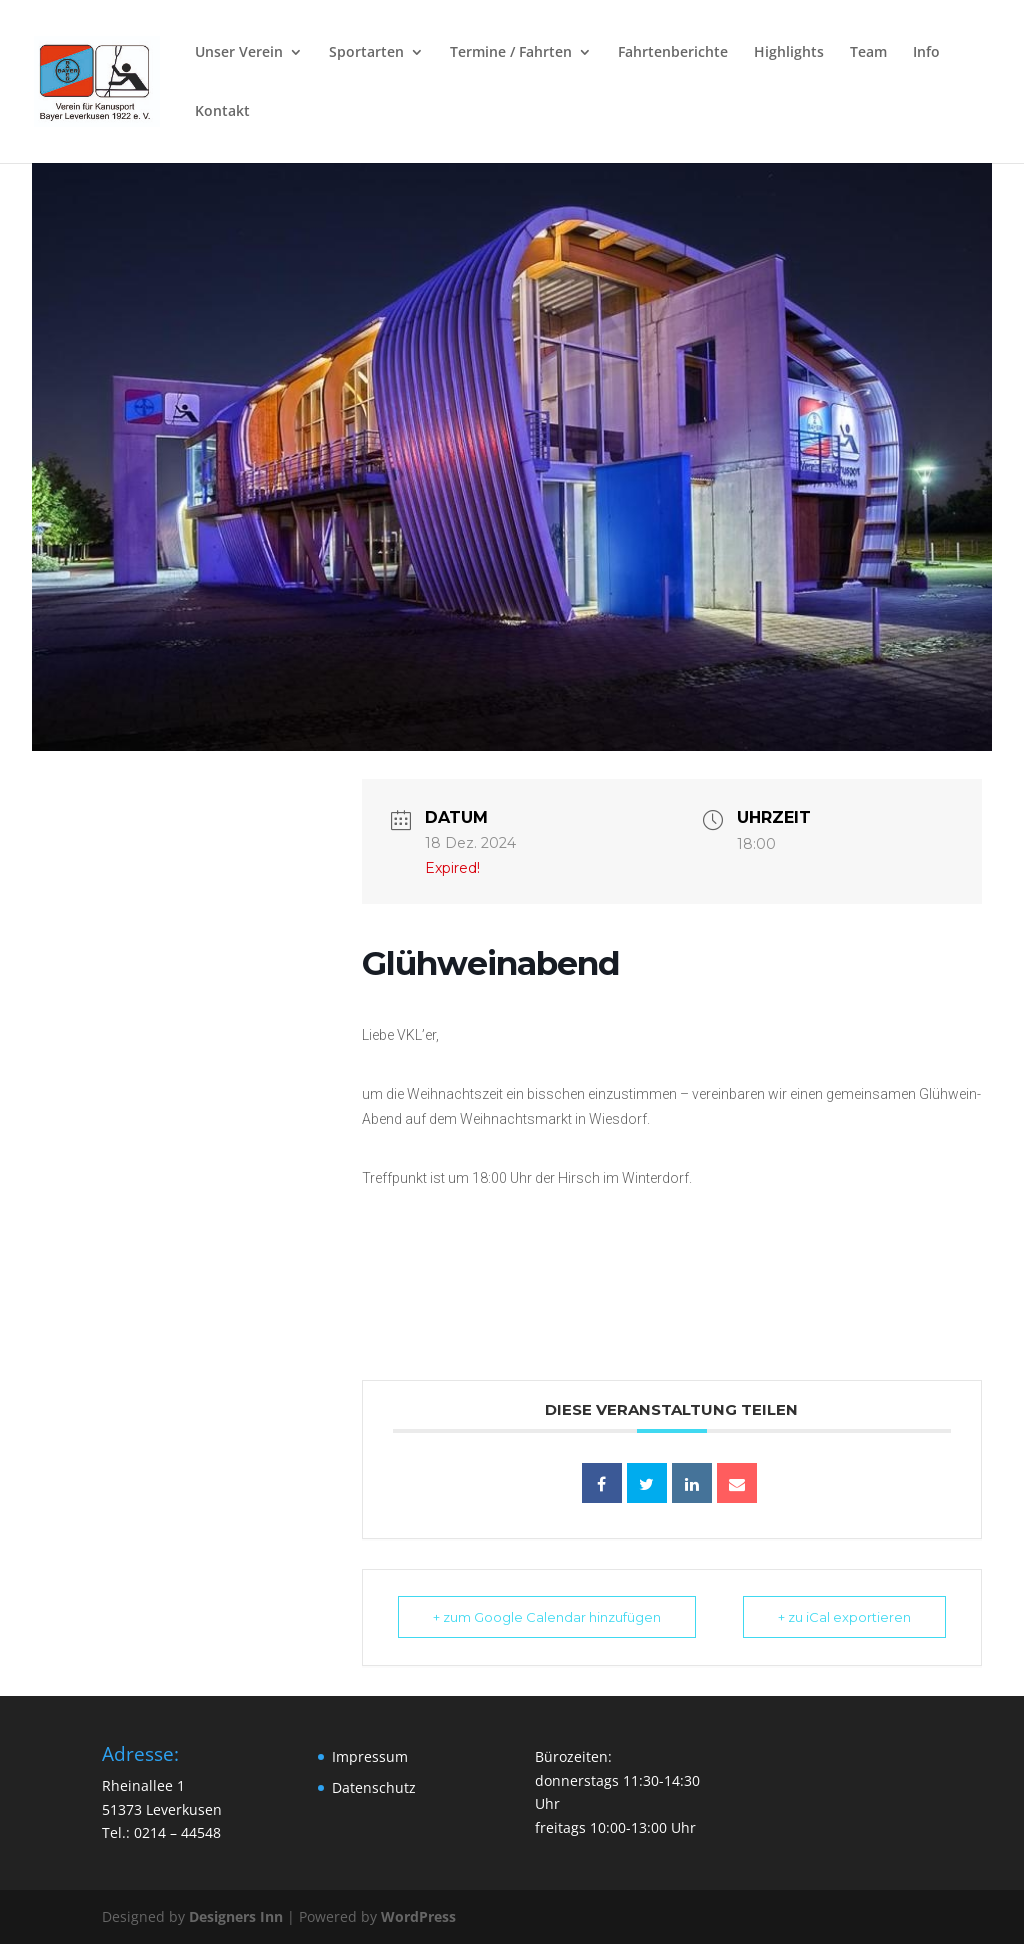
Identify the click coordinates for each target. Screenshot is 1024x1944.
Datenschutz (374, 1787)
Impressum (370, 1756)
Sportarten (366, 53)
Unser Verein (239, 53)
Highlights (789, 53)
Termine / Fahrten (511, 53)
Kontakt (222, 112)
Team (868, 53)
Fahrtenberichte (673, 53)
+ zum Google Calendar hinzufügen (547, 1617)
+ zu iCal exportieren (844, 1617)
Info (926, 53)
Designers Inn (236, 1916)
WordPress (418, 1916)
